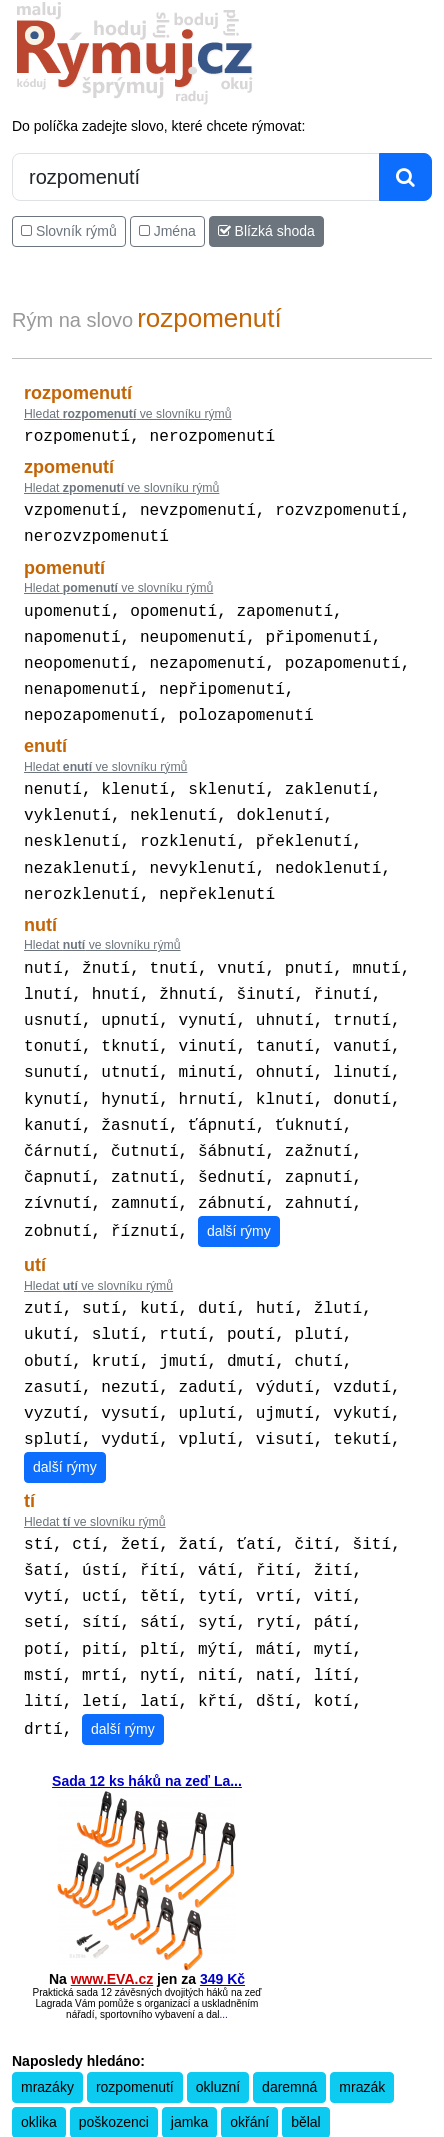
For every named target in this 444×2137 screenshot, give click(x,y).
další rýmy (239, 1185)
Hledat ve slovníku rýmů (128, 414)
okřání (249, 2002)
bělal (306, 2002)
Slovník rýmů (69, 231)
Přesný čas (240, 2059)
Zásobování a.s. (222, 2075)
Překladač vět (171, 2059)
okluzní (218, 1967)
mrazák (362, 1967)
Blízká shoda (266, 231)
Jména (167, 231)
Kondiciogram (310, 2059)
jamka (189, 2002)
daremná (289, 1967)
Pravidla (46, 2059)
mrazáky (47, 1967)
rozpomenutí (135, 1967)
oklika (39, 2002)
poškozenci (114, 2002)
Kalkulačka (101, 2059)
